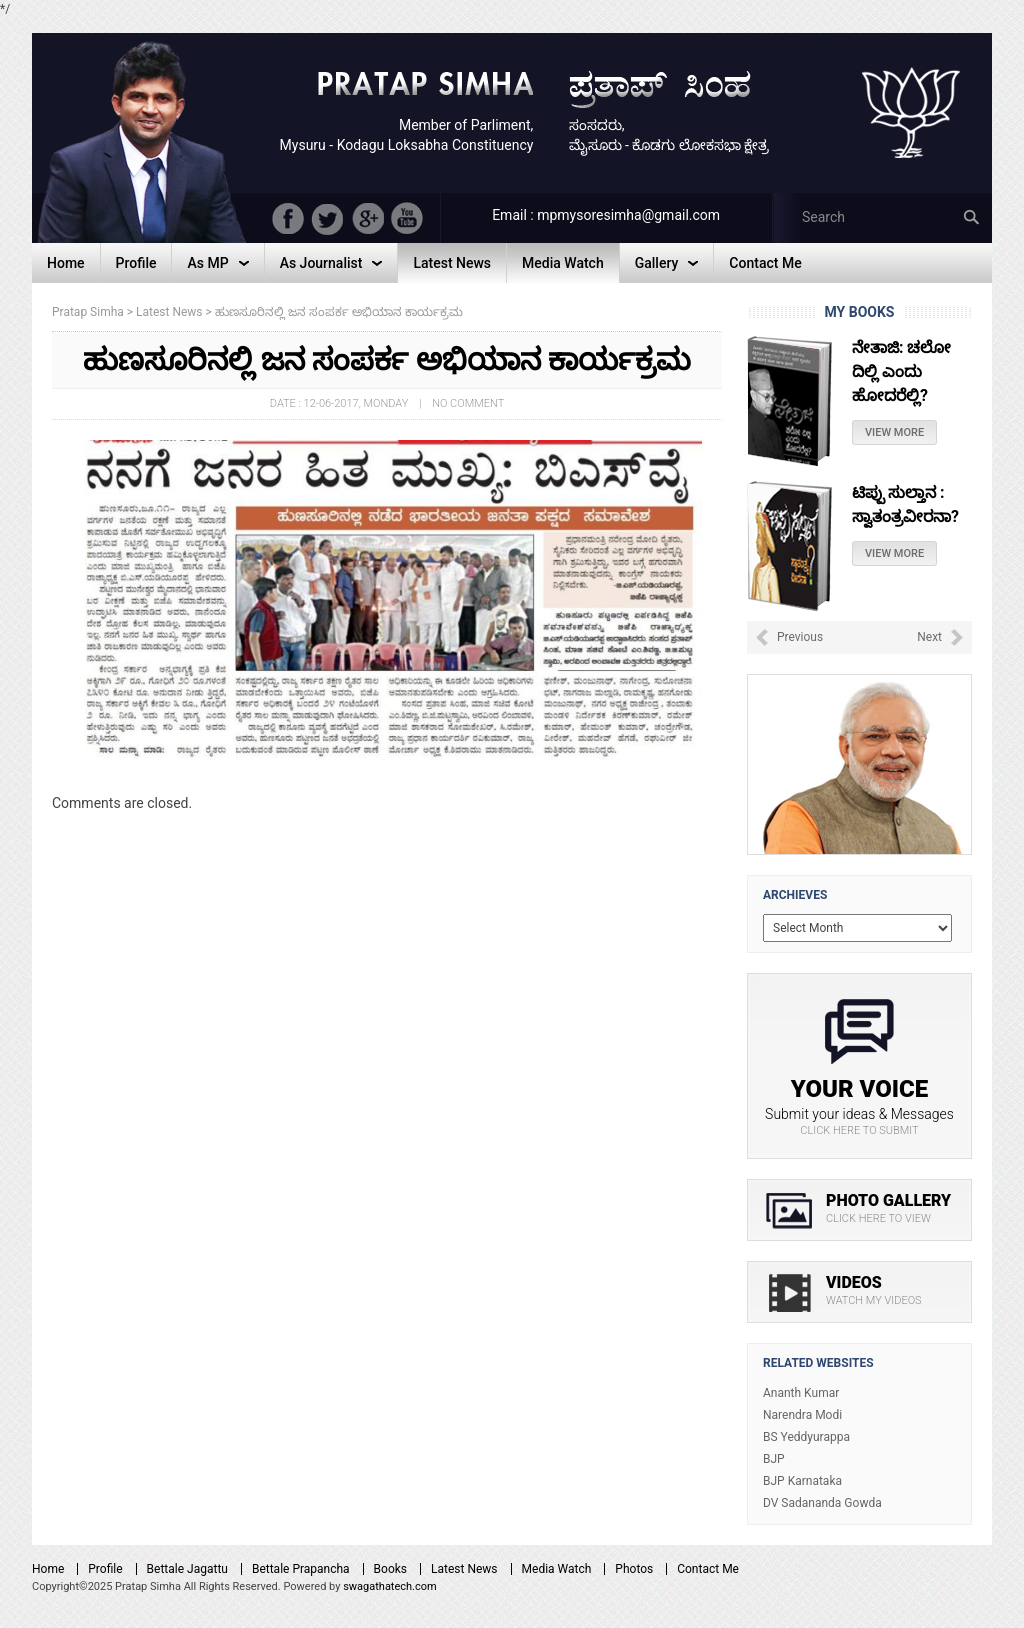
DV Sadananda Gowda (822, 1503)
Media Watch (557, 1569)
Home (48, 1569)
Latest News (464, 1569)
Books (390, 1569)
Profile (105, 1569)
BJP (774, 1459)
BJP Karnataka (802, 1481)
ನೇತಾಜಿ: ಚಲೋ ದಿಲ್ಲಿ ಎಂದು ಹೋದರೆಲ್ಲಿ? (901, 371)
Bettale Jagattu (187, 1569)
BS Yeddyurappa (806, 1437)
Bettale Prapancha (301, 1569)
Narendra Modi (802, 1415)
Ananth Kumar (801, 1393)
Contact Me (708, 1569)
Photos (634, 1569)
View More (894, 432)
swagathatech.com (390, 1586)
